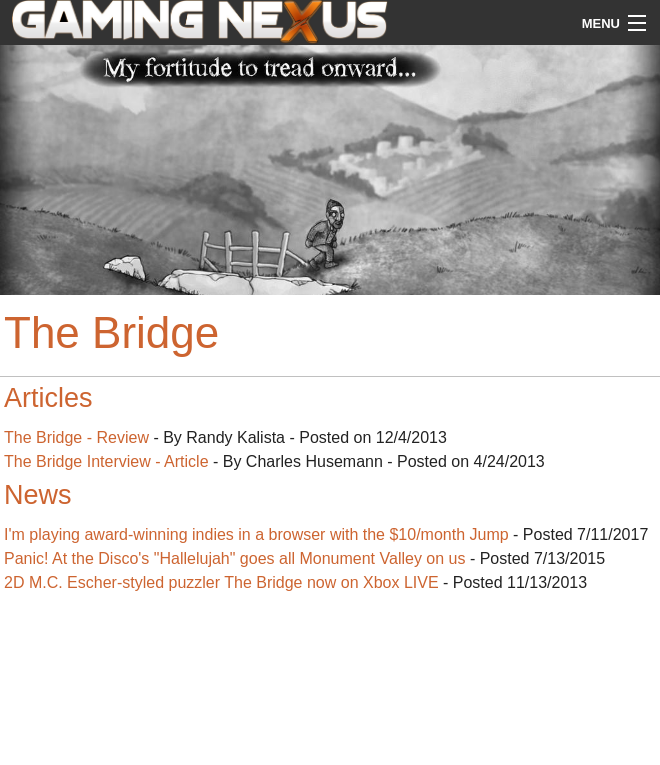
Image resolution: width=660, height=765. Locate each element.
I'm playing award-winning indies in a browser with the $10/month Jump (256, 534)
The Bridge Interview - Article (106, 461)
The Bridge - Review (76, 437)
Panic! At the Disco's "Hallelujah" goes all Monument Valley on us (234, 558)
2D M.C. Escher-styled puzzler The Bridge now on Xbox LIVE (221, 582)
